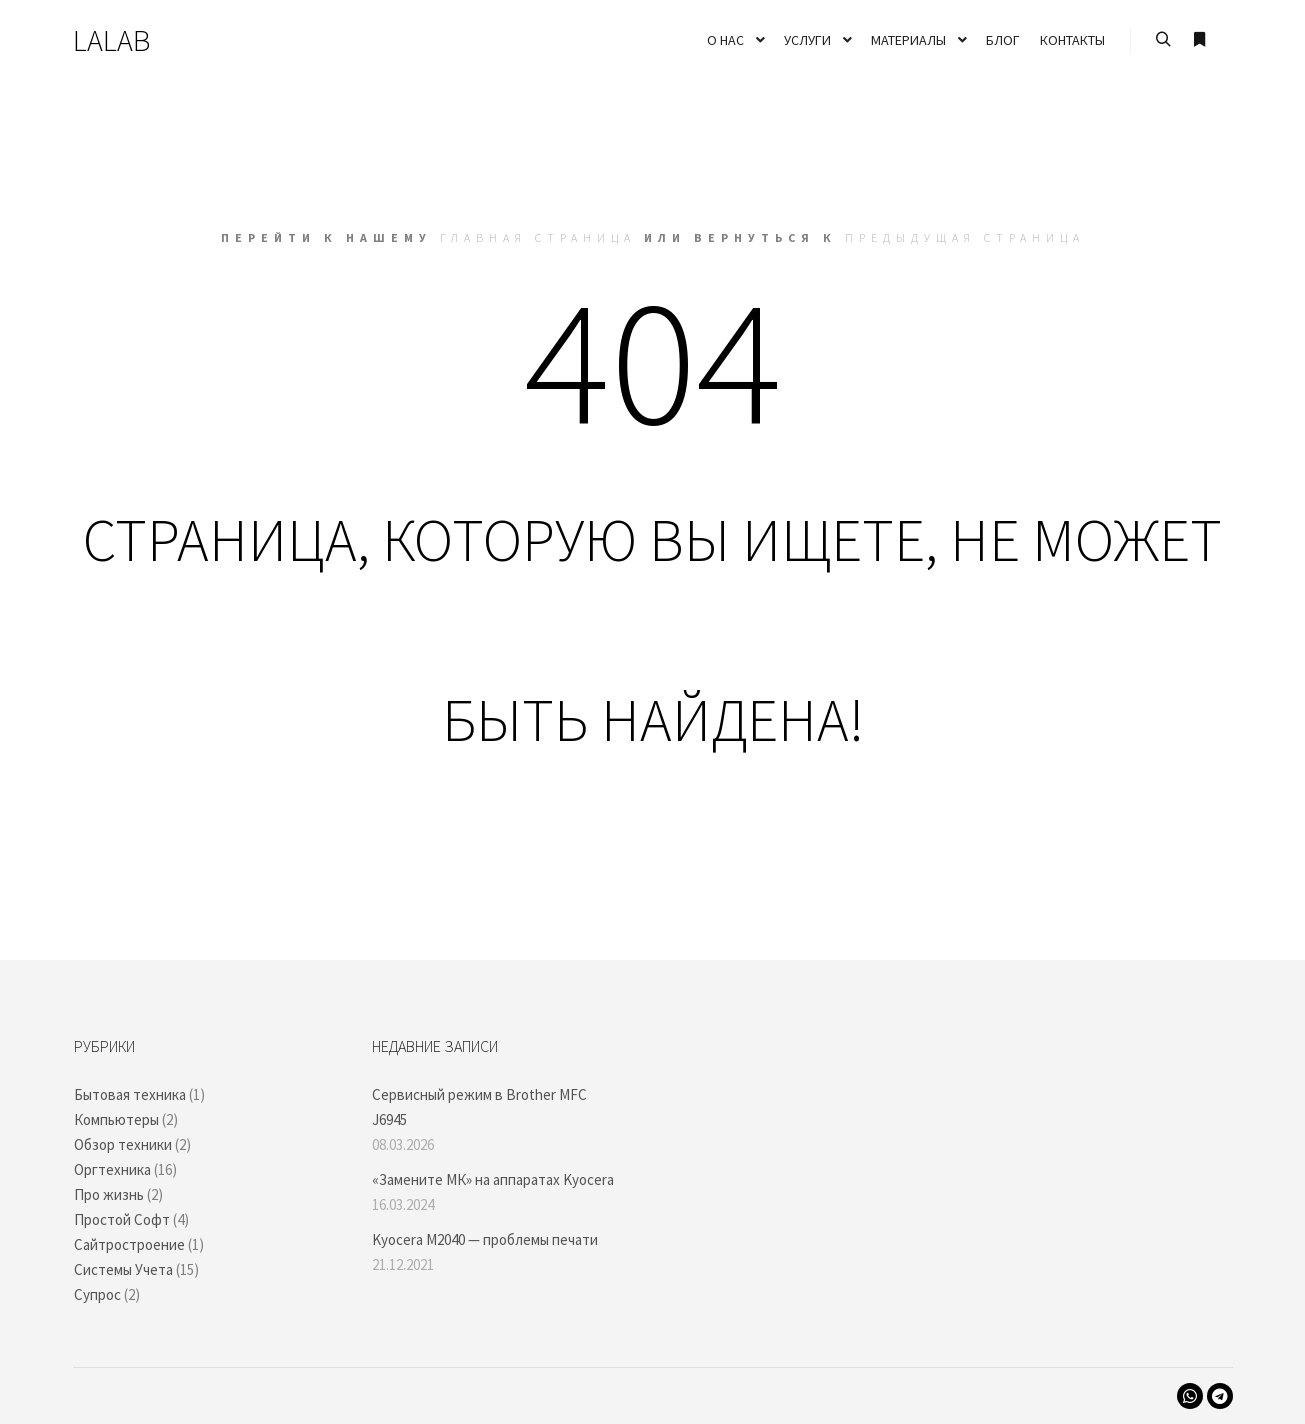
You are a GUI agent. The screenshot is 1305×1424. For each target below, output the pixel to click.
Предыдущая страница (965, 237)
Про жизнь (109, 1194)
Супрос (97, 1294)
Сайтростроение (129, 1244)
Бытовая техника (130, 1094)
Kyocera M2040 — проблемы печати (485, 1239)
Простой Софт (122, 1219)
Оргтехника (112, 1169)
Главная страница (538, 237)
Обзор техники (123, 1144)
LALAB (111, 40)
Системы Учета (123, 1269)
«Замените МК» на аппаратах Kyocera (493, 1179)
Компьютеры (116, 1119)
